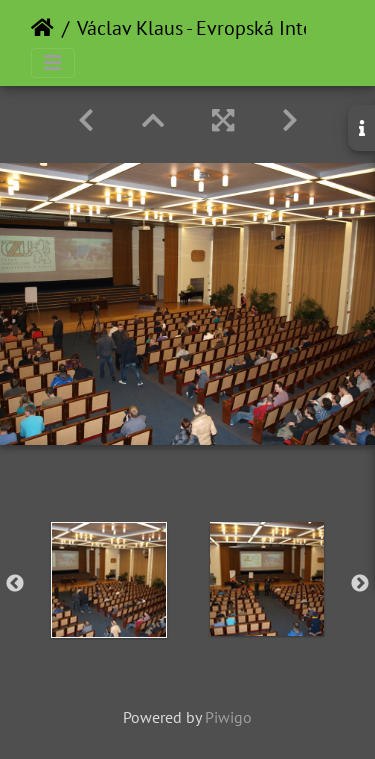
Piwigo (228, 717)
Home (42, 28)
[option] (109, 580)
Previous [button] (15, 584)
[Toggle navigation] (53, 63)
